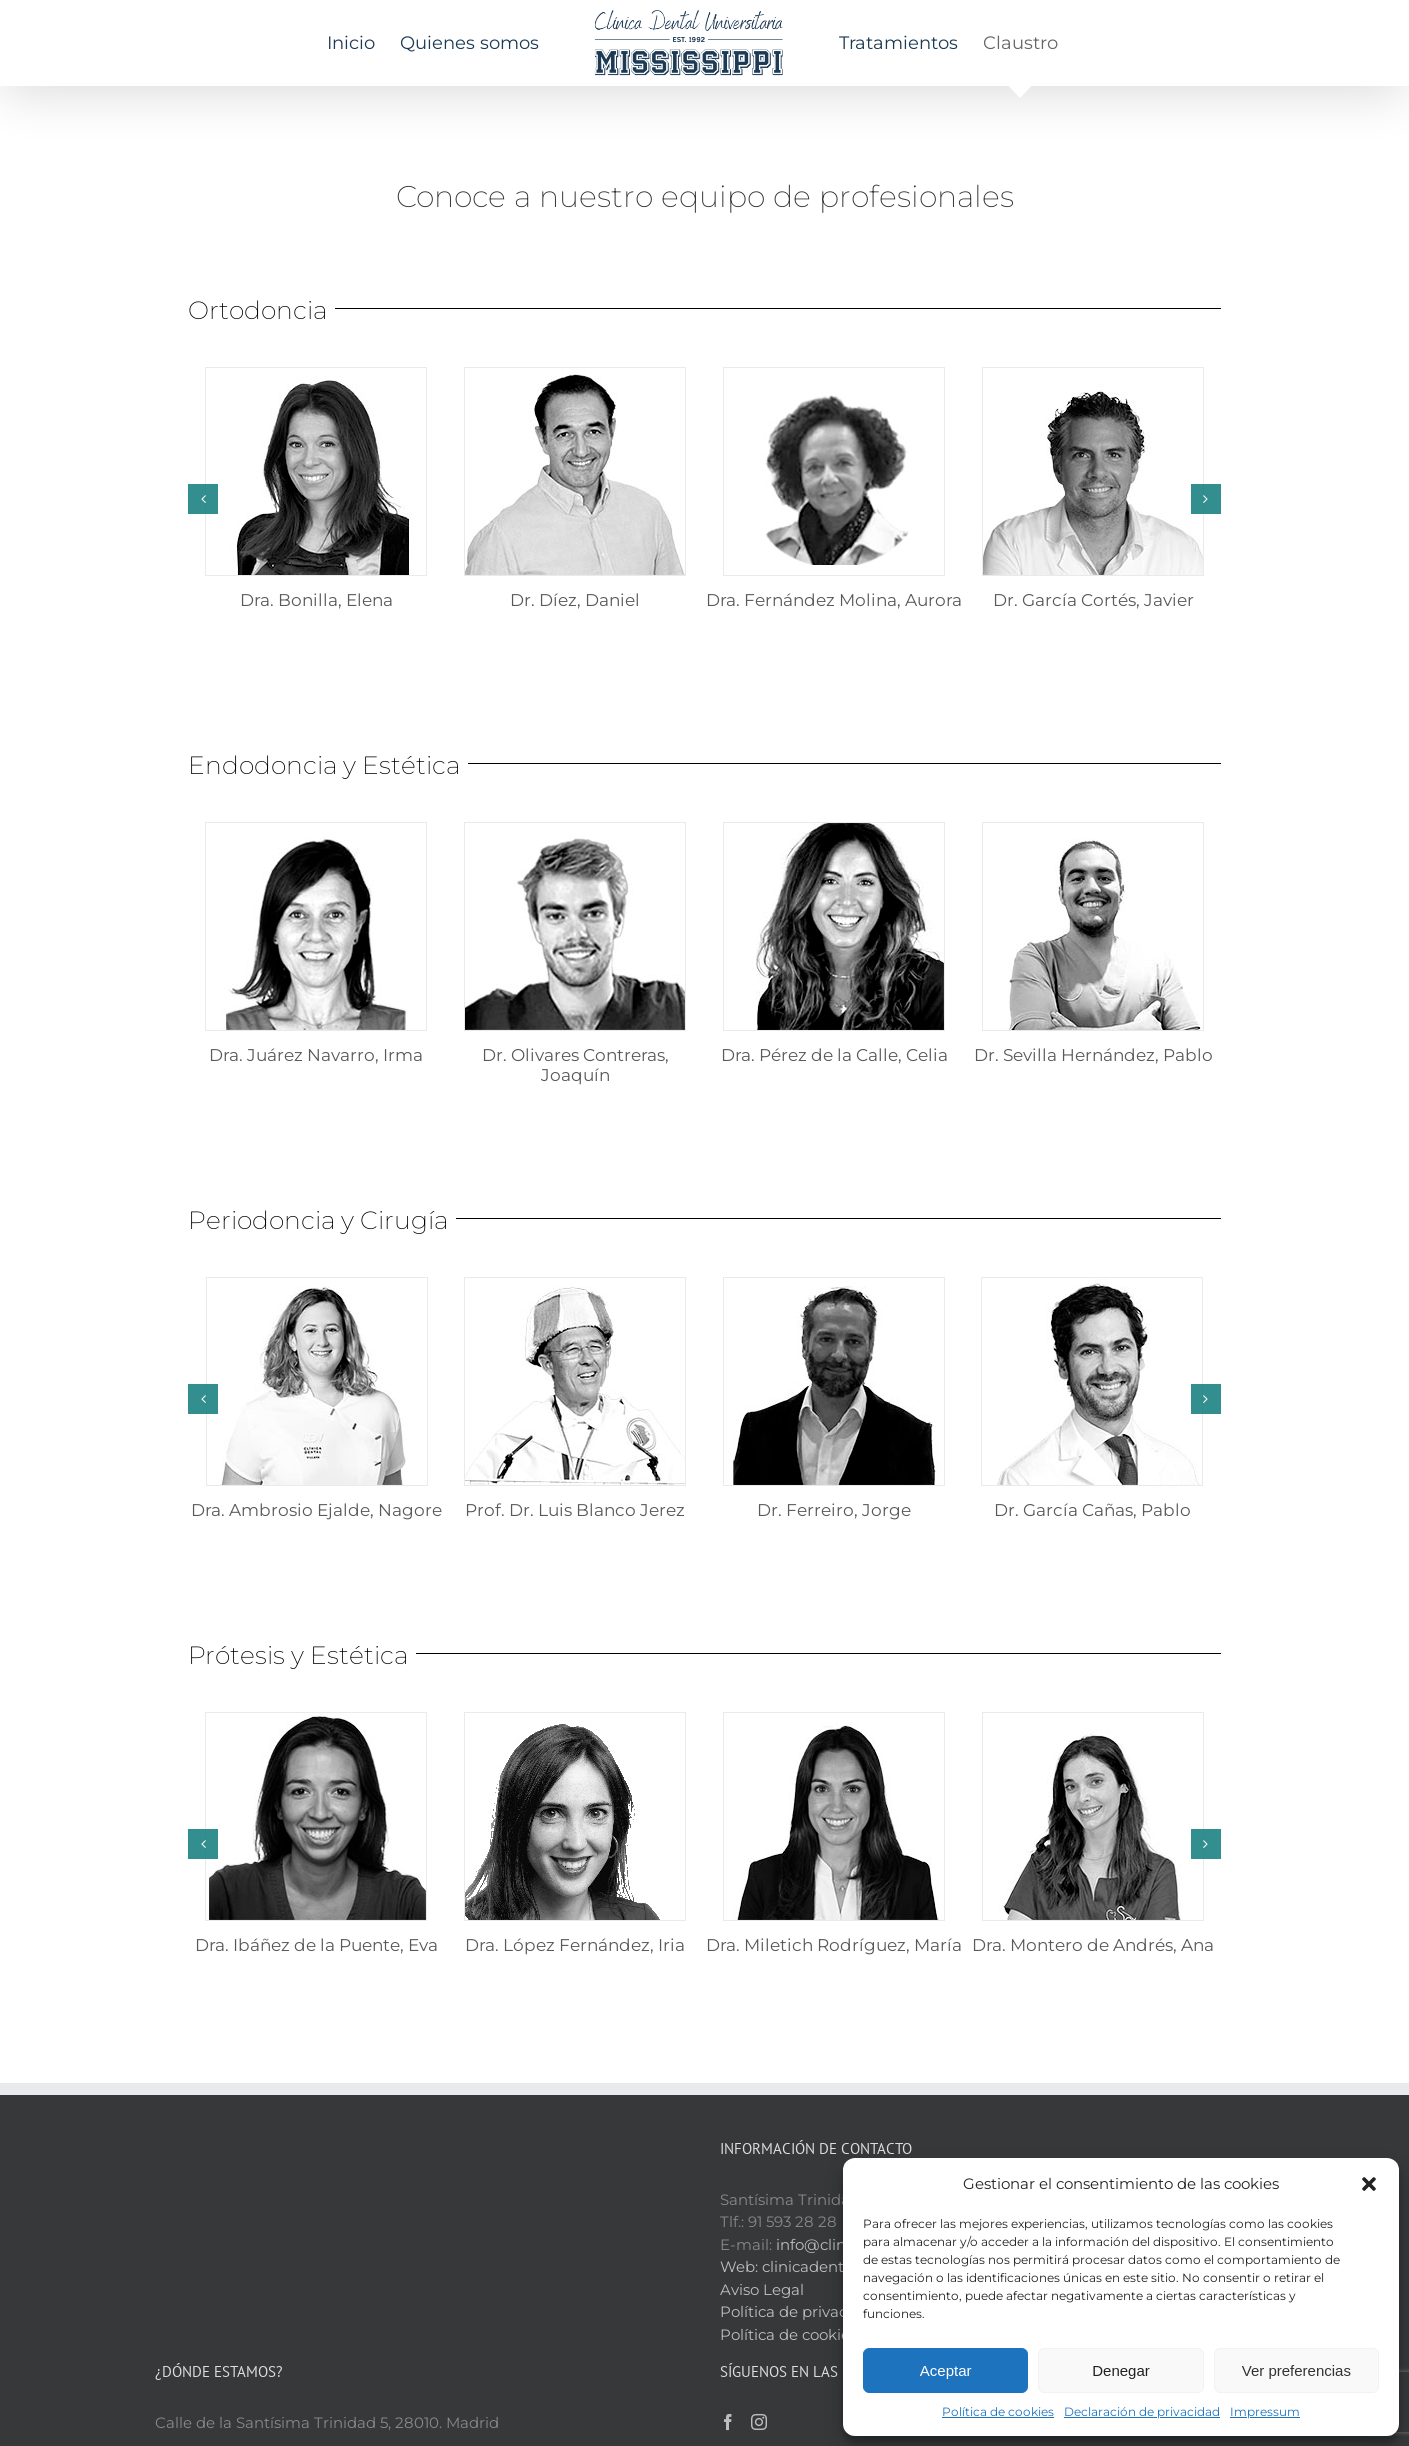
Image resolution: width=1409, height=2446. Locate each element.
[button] (1369, 2184)
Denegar (1121, 2370)
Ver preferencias (1296, 2370)
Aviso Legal (762, 2171)
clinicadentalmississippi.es (859, 2148)
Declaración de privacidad (1142, 2411)
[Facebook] (728, 2304)
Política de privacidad (800, 2193)
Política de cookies (998, 2411)
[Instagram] (759, 2304)
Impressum (1265, 2411)
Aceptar (946, 2370)
